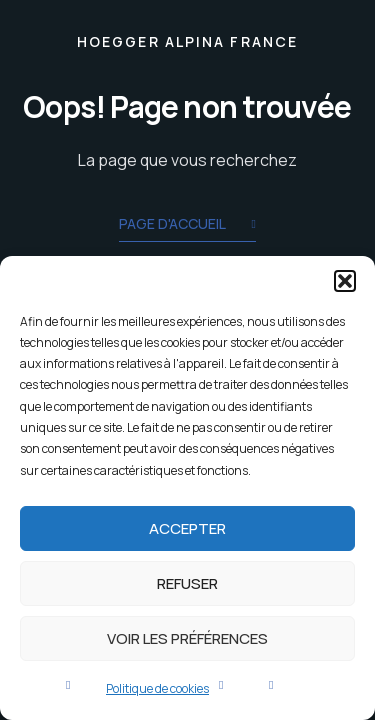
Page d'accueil (187, 225)
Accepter (187, 528)
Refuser (187, 583)
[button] (345, 281)
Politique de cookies (157, 688)
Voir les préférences (187, 638)
